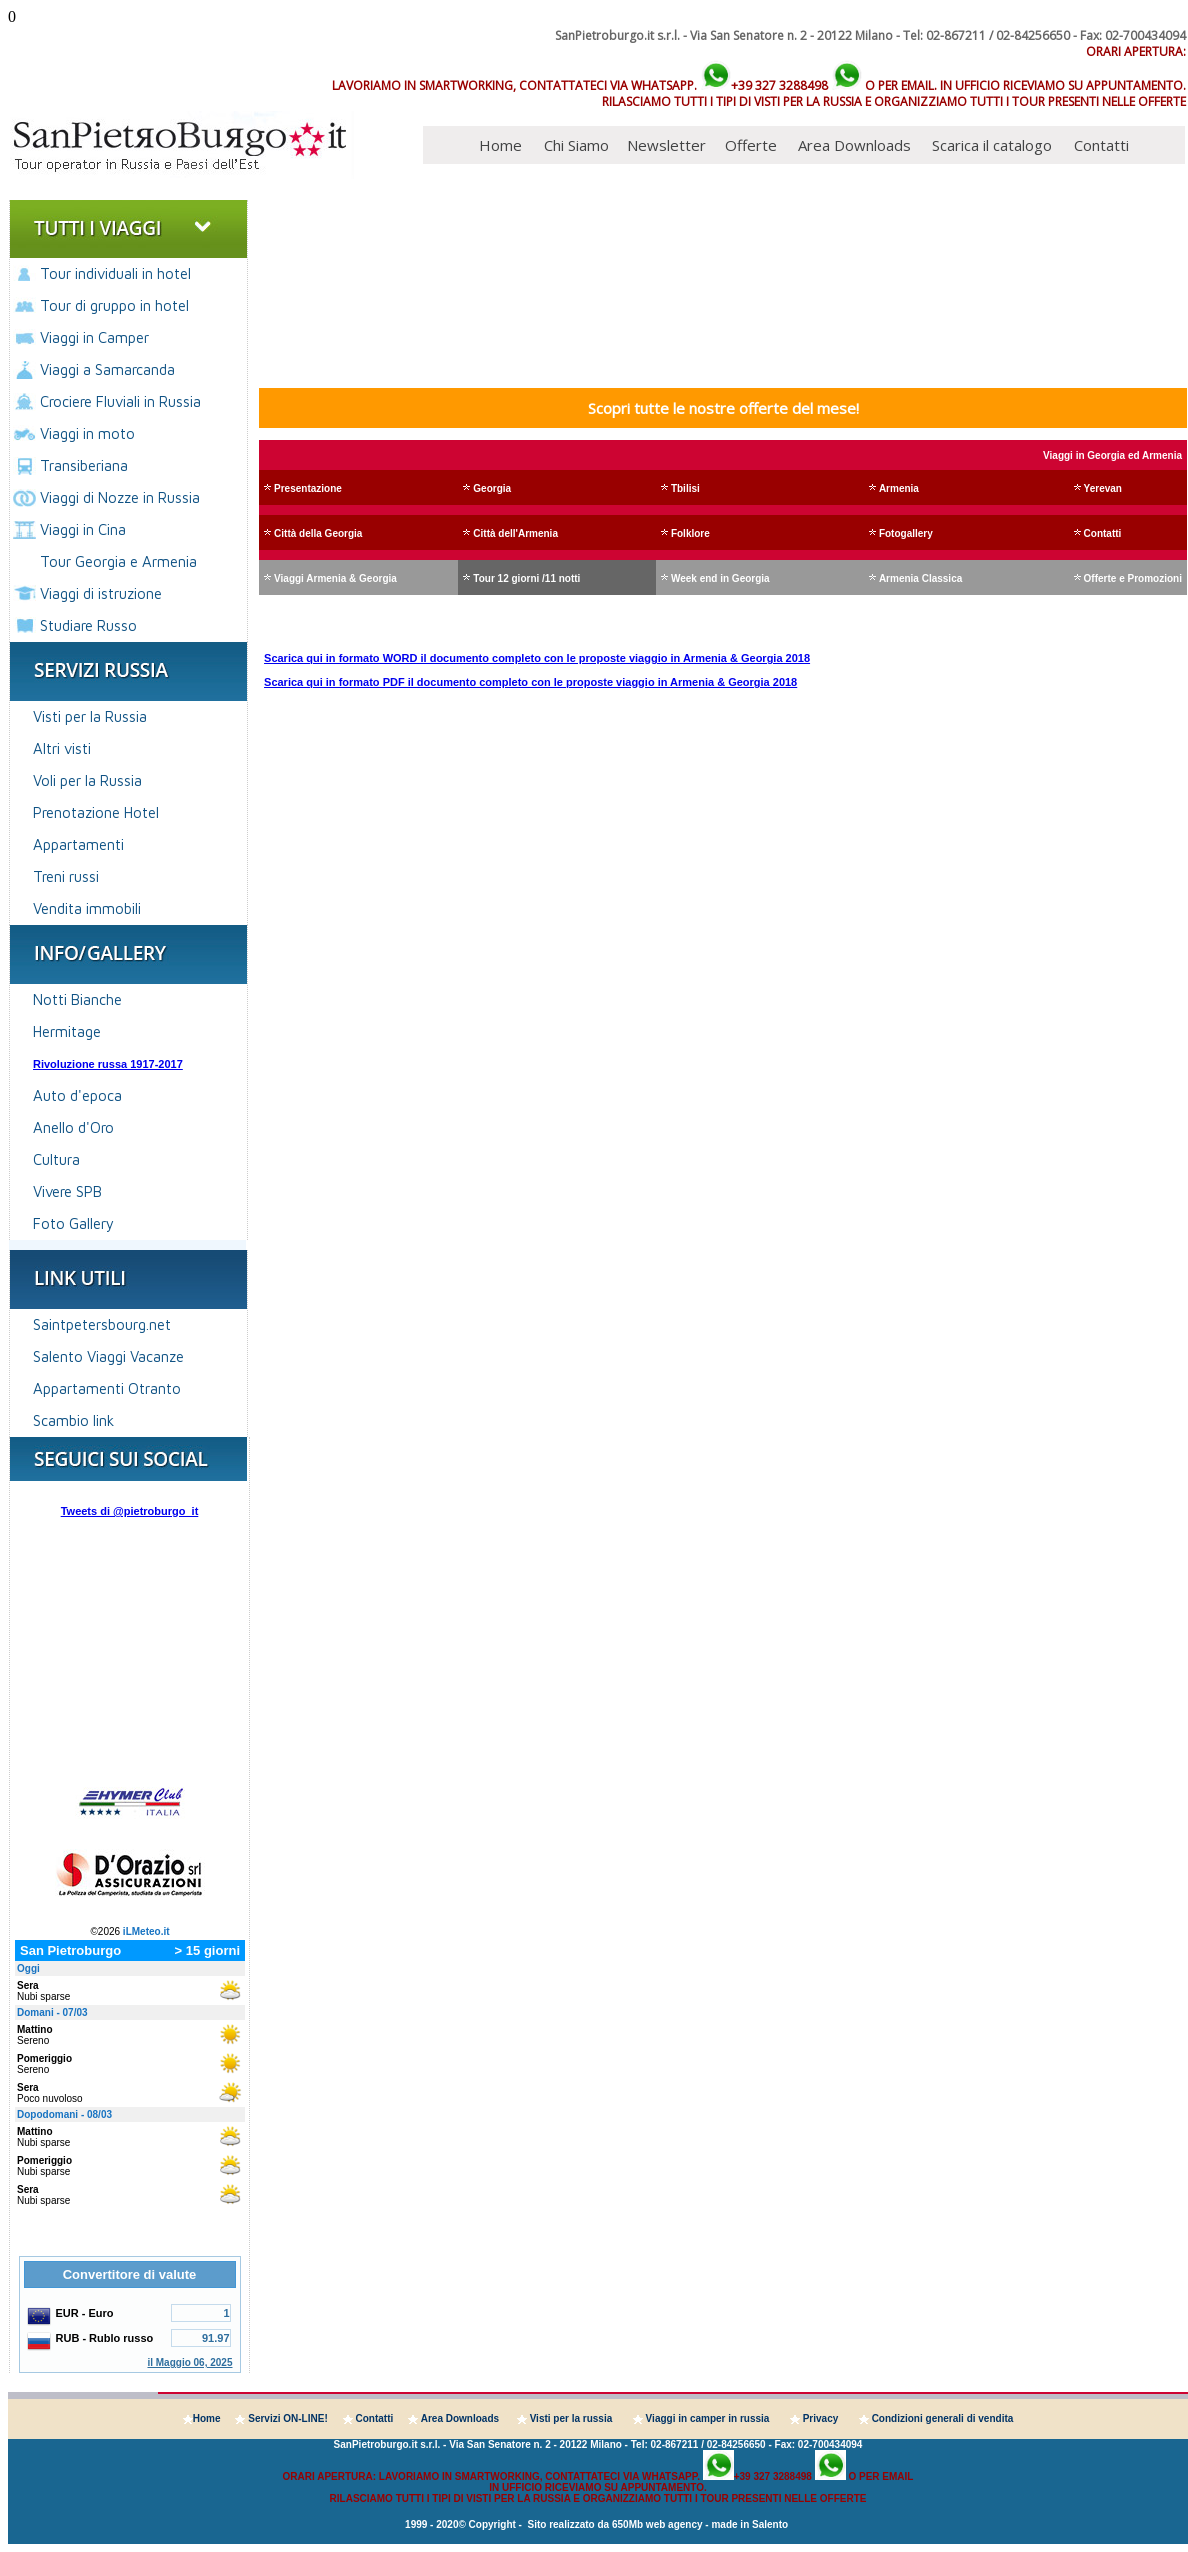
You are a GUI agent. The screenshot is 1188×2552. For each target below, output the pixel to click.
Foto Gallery (73, 1223)
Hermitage (67, 1031)
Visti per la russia (571, 2418)
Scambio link (73, 1420)
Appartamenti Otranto (107, 1388)
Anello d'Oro (73, 1127)
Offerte (751, 145)
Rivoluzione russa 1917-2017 (108, 1064)
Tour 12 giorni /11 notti (526, 578)
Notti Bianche (77, 999)
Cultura (56, 1159)
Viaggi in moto (87, 433)
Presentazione (308, 488)
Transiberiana (84, 465)
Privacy (821, 2418)
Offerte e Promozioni (1133, 578)
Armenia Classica (920, 578)
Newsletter (666, 145)
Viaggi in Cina (83, 529)
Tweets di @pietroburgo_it (130, 1511)
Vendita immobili (87, 908)
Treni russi (66, 876)
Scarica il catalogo (992, 145)
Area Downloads (854, 145)
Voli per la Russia (87, 780)
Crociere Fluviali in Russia (120, 401)
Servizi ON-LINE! (287, 2418)
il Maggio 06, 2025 (189, 2362)
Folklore (690, 533)
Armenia (899, 488)
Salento (770, 2524)
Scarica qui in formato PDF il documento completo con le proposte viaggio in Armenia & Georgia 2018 (530, 682)
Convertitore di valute (130, 2274)
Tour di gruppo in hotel (114, 305)
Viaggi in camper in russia (708, 2418)
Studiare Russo (88, 625)
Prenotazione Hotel (96, 812)
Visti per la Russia (90, 716)
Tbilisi (685, 488)
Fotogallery (906, 533)
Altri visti (62, 748)
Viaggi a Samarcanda (107, 369)
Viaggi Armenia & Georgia (335, 578)
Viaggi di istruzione (101, 593)
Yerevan (1103, 488)
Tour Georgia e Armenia (118, 561)
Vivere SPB (67, 1191)
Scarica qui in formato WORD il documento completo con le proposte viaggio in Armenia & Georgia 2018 (537, 658)
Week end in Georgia (720, 578)
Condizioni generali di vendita (943, 2418)
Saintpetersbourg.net (102, 1324)
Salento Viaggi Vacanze (108, 1356)
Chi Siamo (576, 145)
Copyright (492, 2524)
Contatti (1101, 145)
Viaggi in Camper (94, 337)
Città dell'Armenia (515, 533)
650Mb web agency (657, 2524)
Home (500, 145)
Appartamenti (78, 844)
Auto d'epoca (77, 1095)
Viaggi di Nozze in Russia (120, 497)
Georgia (492, 488)
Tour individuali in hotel (115, 273)
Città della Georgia (318, 533)
